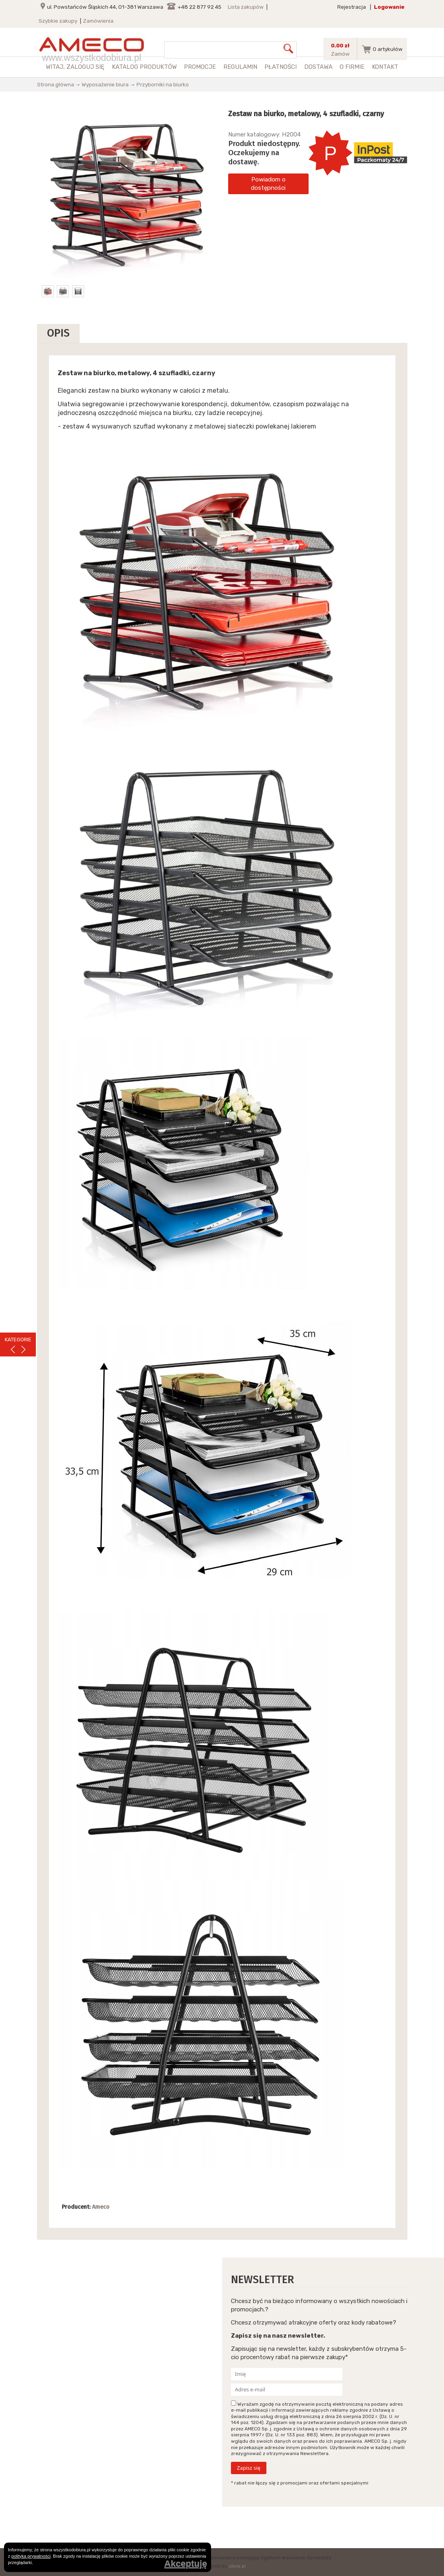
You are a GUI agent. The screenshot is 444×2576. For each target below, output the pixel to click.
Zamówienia (98, 21)
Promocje (200, 66)
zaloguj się (85, 66)
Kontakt (385, 66)
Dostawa (318, 66)
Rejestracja (351, 7)
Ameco (101, 2207)
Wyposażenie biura (105, 84)
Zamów (340, 54)
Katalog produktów (144, 66)
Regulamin (240, 66)
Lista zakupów (246, 7)
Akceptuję (185, 2563)
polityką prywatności (31, 2556)
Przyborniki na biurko (163, 84)
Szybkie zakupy (58, 21)
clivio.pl (237, 2566)
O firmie (352, 66)
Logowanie (389, 7)
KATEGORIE (18, 1340)
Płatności (280, 66)
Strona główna (55, 84)
